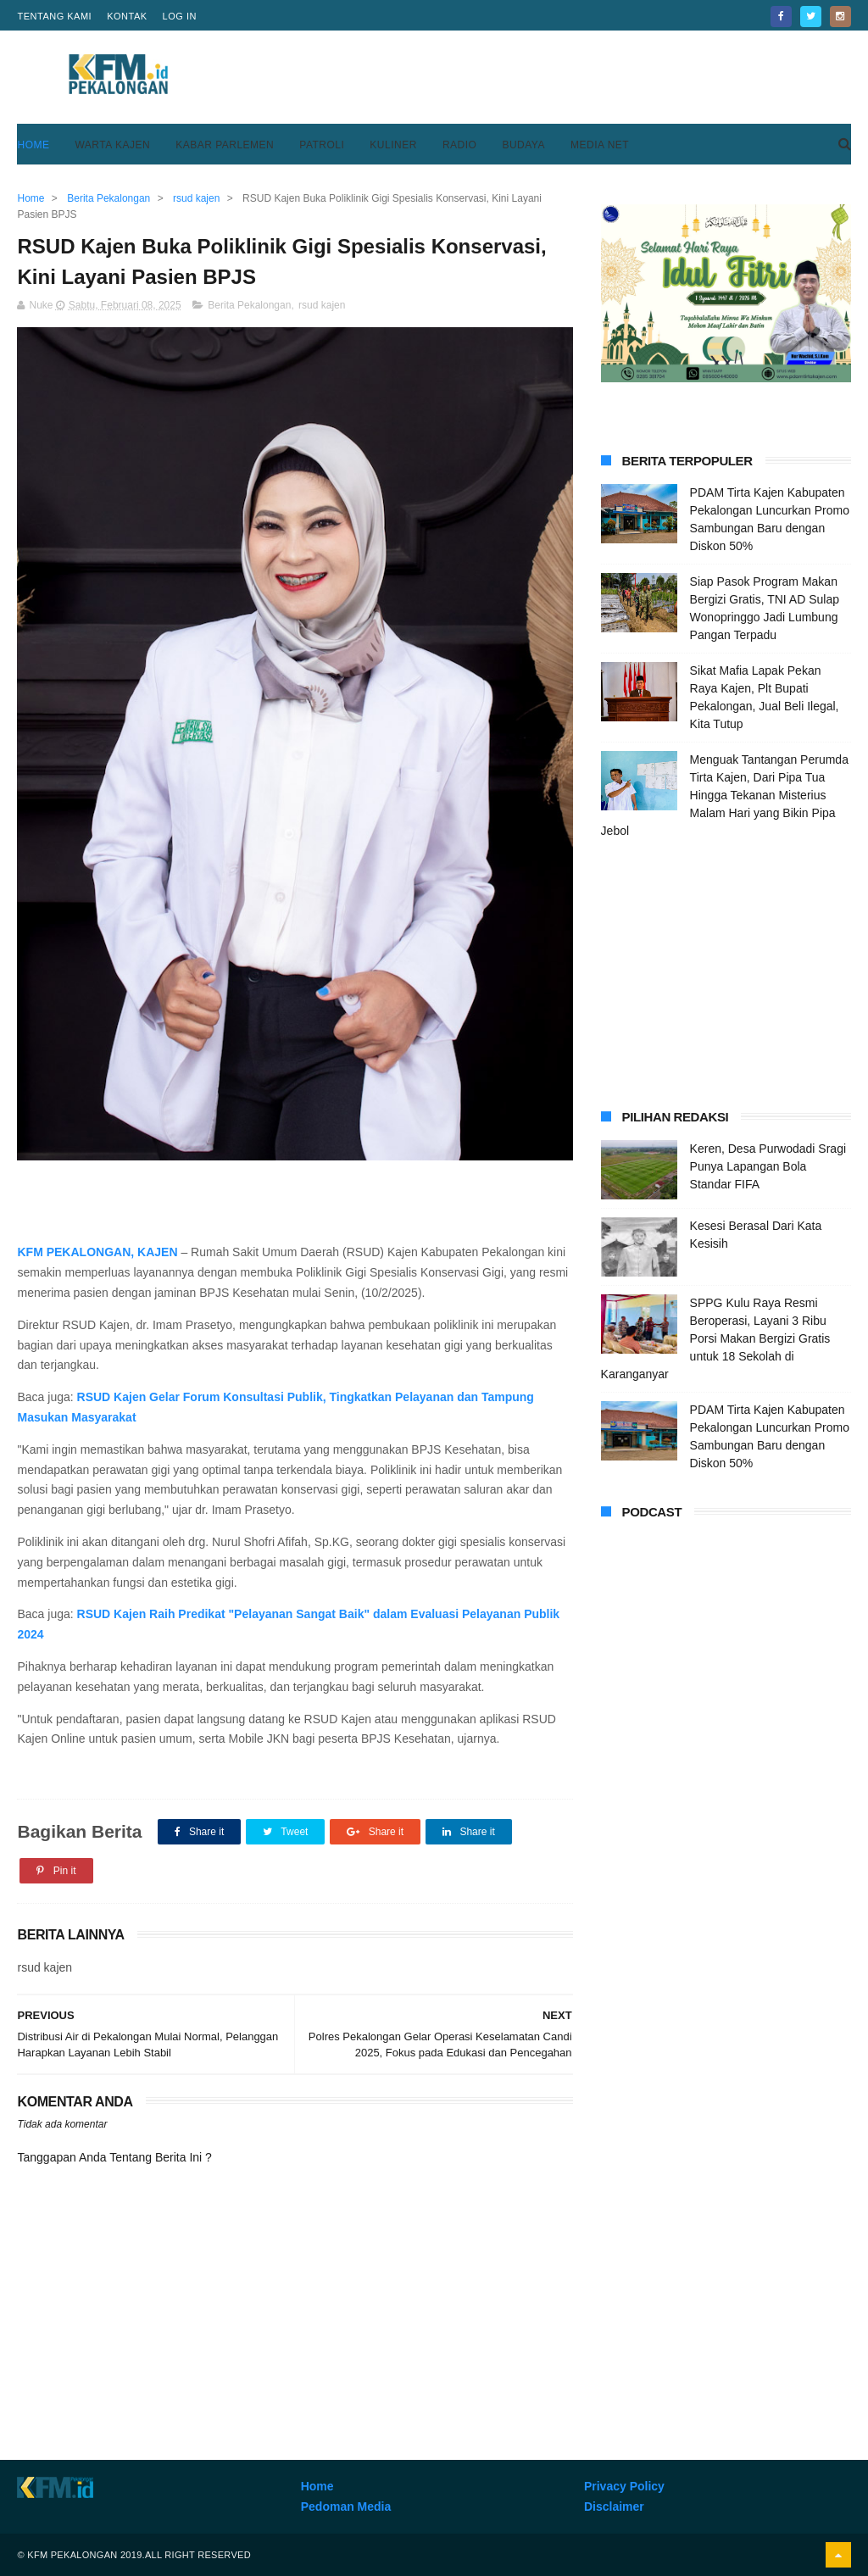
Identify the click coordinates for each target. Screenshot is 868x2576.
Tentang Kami (54, 16)
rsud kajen (321, 305)
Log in (180, 16)
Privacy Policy (624, 2486)
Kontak (127, 16)
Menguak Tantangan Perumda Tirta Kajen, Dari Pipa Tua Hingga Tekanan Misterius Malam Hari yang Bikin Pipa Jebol (725, 795)
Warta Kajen (112, 145)
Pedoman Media (346, 2506)
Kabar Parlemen (224, 145)
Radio (459, 145)
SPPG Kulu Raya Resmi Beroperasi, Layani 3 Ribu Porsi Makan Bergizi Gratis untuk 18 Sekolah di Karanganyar (716, 1338)
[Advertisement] (542, 77)
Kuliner (393, 145)
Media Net (599, 145)
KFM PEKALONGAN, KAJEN (99, 1252)
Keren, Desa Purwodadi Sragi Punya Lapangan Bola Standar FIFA (768, 1166)
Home (33, 145)
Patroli (321, 145)
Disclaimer (614, 2506)
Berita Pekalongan (249, 305)
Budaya (523, 145)
